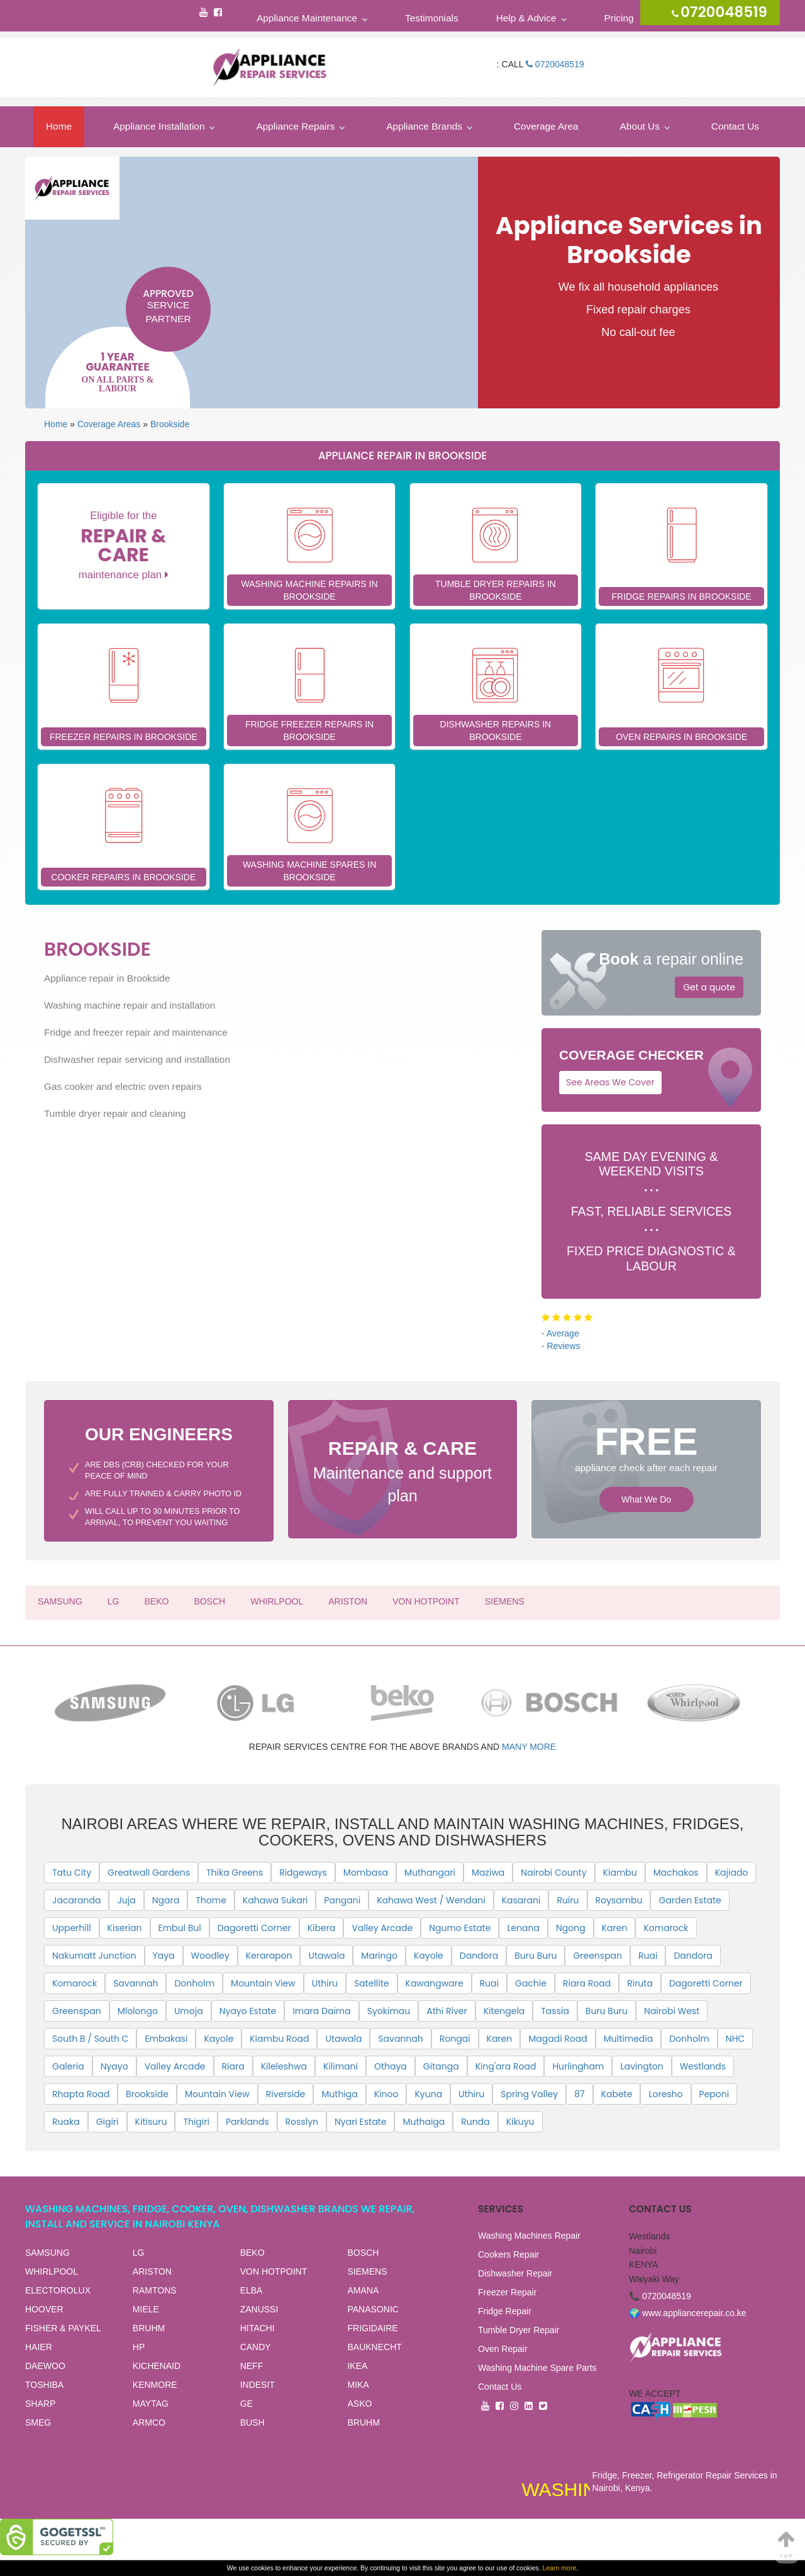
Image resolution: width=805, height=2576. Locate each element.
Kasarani (521, 1900)
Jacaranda (76, 1900)
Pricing (619, 18)
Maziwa (488, 1872)
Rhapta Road (80, 2094)
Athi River (446, 2011)
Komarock (665, 1928)
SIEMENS (505, 1601)
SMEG (38, 2422)
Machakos (676, 1872)
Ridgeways (303, 1872)
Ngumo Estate (460, 1928)
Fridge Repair (504, 2311)
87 (579, 2094)
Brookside (169, 424)
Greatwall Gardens (149, 1872)
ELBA (251, 2290)
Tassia (555, 2011)
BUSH (252, 2422)
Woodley (210, 1955)
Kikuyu (520, 2121)
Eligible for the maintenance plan (123, 545)
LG (113, 1601)
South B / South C (90, 2038)
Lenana (523, 1928)
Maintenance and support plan (403, 1469)
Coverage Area (546, 126)
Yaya (164, 1955)
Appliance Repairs (295, 126)
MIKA (358, 2385)
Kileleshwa (284, 2066)
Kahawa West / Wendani (431, 1900)
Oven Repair (503, 2349)
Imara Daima (321, 2011)
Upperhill (71, 1928)
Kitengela (504, 2011)
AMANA (363, 2290)
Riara (233, 2066)
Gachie (531, 1983)
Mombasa (365, 1872)
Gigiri (107, 2121)
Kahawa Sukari (275, 1900)
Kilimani (340, 2066)
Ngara (165, 1900)
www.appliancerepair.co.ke (694, 2313)
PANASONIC (372, 2309)
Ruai (647, 1955)
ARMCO (149, 2422)
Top (786, 2544)
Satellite (371, 1983)
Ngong (571, 1928)
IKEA (357, 2366)
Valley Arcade (382, 1928)
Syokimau (389, 2011)
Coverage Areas (108, 424)
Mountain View (263, 1983)
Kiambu (620, 1872)
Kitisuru (151, 2121)
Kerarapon (269, 1955)
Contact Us (735, 126)
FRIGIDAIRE (372, 2328)
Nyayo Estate (248, 2011)
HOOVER (44, 2309)
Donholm (194, 1983)
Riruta (640, 1983)
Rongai (455, 2038)
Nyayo (114, 2066)
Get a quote (709, 987)
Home (59, 126)
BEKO (156, 1601)
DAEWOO (45, 2366)
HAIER (38, 2347)
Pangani (342, 1900)
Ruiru (568, 1900)
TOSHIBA (44, 2385)
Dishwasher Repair (515, 2273)
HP (139, 2347)
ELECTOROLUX (58, 2290)
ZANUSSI (259, 2309)
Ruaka (66, 2121)
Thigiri (196, 2121)
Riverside (286, 2094)
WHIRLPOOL (276, 1601)
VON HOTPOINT (426, 1601)
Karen (615, 1928)
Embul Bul (179, 1928)
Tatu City (71, 1872)
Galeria (68, 2066)
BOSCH (209, 1601)
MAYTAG (151, 2404)
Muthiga (339, 2094)
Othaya (390, 2066)
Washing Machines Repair (529, 2236)
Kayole (428, 1955)
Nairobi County (553, 1872)
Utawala (326, 1955)
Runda (475, 2121)
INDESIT (257, 2385)
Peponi (714, 2094)
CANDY (255, 2347)
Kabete (617, 2094)
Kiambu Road (279, 2038)
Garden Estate (689, 1900)
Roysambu (619, 1900)
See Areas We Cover (610, 1082)
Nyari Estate (360, 2121)
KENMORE (155, 2385)
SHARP (40, 2404)
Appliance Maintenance (307, 18)
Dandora (479, 1955)
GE (246, 2404)
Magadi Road (557, 2038)
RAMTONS (155, 2290)
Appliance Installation (158, 126)
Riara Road (587, 1983)
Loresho (665, 2094)
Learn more (560, 2568)
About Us (640, 126)
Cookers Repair (508, 2254)
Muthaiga (423, 2121)
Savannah (135, 1983)
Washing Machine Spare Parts (537, 2368)
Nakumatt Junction (94, 1955)
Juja (126, 1900)
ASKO (359, 2404)
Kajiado (731, 1872)
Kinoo (386, 2094)
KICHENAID (156, 2366)
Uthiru (325, 1983)
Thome (211, 1900)
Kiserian (125, 1928)
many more (529, 1747)
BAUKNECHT (374, 2347)
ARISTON (347, 1601)
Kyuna (428, 2094)
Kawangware (435, 1983)
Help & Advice (526, 18)
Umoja (188, 2011)
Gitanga (441, 2066)
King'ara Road (505, 2066)
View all (238, 2225)
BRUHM (149, 2328)
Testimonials (431, 18)
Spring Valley (529, 2094)
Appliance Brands (424, 126)
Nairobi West (671, 2011)
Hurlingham (578, 2066)
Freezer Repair (507, 2292)
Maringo (379, 1955)
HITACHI (257, 2328)
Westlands (703, 2066)
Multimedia (628, 2038)
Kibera (322, 1928)
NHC (735, 2038)
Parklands (247, 2121)
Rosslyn (302, 2121)
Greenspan (597, 1955)
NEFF (252, 2366)
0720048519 (555, 64)
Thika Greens (234, 1872)
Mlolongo (138, 2011)
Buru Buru (535, 1955)
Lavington (641, 2066)
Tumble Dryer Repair (518, 2330)
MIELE (146, 2309)
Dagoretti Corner (254, 1928)
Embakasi (166, 2038)
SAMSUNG (60, 1601)
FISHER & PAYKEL (63, 2328)
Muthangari (429, 1872)
